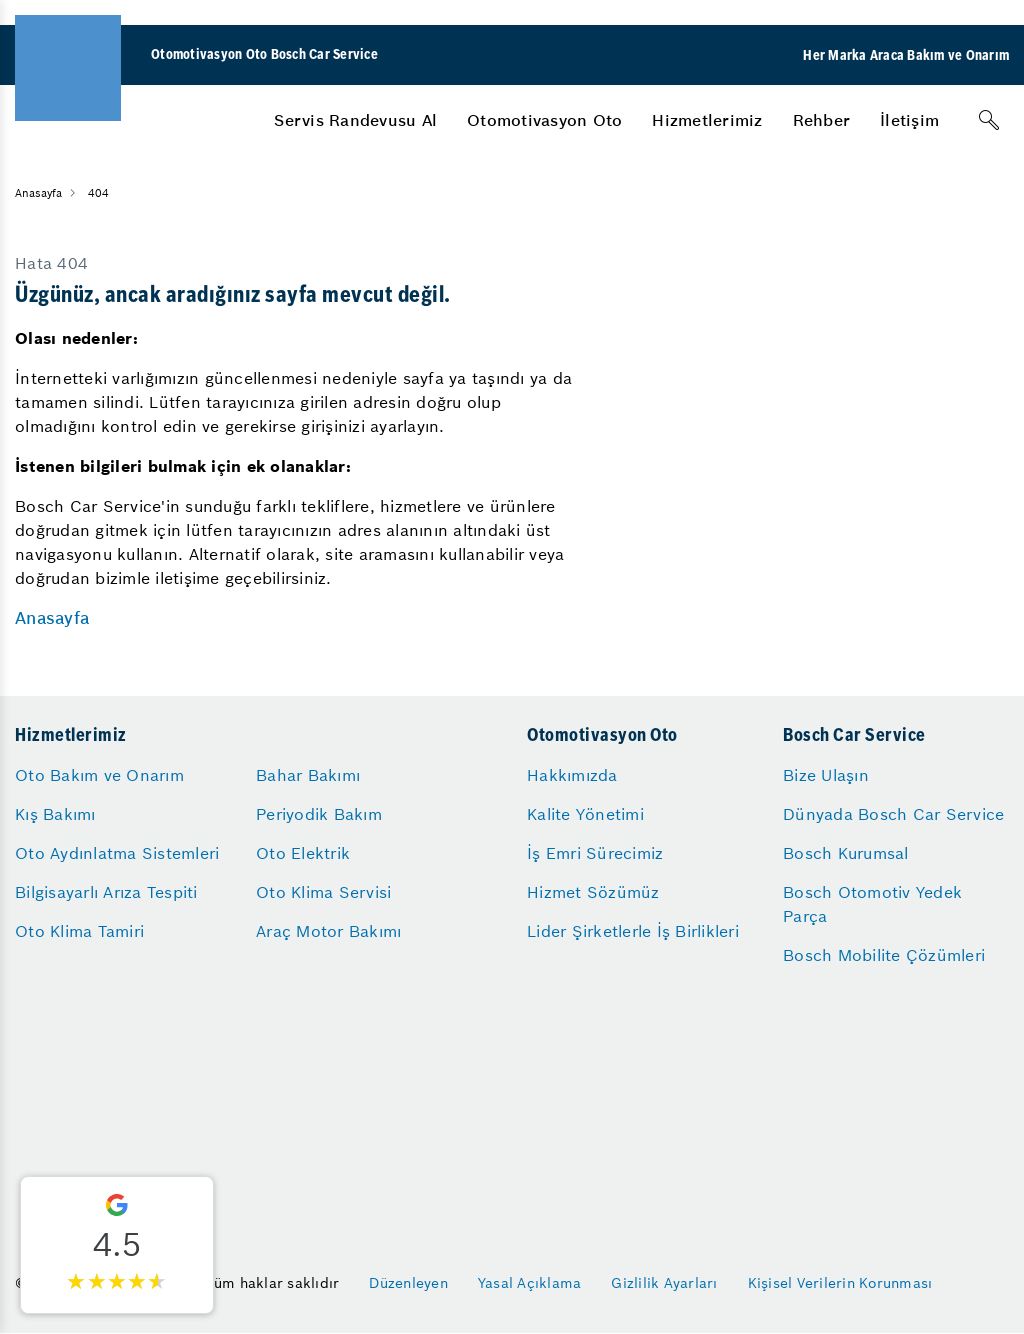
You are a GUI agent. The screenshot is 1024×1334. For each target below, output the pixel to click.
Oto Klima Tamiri (79, 931)
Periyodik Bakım (319, 814)
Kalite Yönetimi (585, 814)
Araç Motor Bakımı (328, 931)
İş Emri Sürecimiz (595, 853)
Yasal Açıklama (530, 1283)
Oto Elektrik (303, 853)
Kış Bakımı (55, 814)
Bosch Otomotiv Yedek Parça (872, 904)
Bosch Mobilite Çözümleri (884, 955)
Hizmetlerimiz (707, 120)
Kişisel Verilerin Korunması (840, 1283)
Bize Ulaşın (826, 775)
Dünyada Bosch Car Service (893, 814)
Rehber (822, 120)
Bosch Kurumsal (846, 853)
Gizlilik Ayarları (664, 1283)
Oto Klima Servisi (323, 892)
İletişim (909, 120)
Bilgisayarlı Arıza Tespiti (106, 892)
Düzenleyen (408, 1283)
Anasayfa (52, 618)
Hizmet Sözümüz (593, 892)
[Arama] (989, 120)
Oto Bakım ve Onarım (99, 775)
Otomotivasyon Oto (544, 120)
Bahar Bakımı (308, 775)
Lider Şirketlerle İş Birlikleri (633, 931)
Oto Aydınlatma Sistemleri (117, 853)
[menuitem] (355, 120)
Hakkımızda (572, 775)
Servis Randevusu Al (355, 120)
